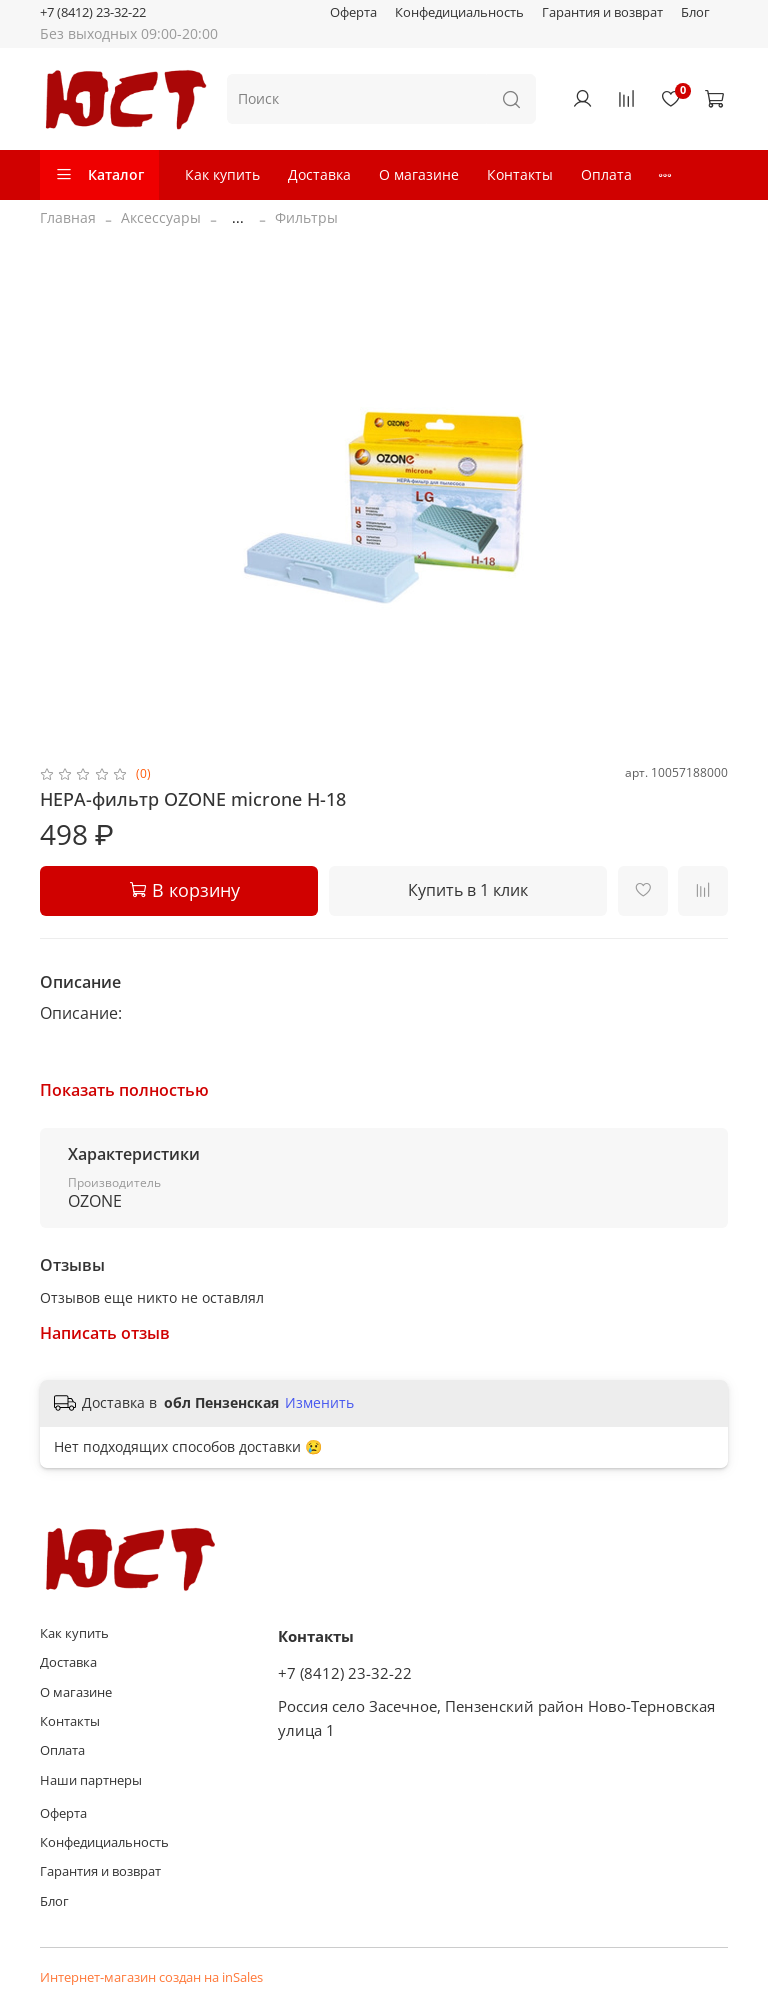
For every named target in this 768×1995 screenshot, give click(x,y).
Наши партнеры (91, 1780)
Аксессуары (161, 217)
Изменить (319, 1403)
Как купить (222, 174)
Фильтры (306, 217)
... (238, 218)
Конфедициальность (459, 12)
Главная (68, 217)
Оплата (606, 174)
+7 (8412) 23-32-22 (93, 12)
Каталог (99, 174)
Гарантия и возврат (602, 12)
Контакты (520, 174)
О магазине (419, 174)
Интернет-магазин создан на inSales (151, 1977)
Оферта (353, 12)
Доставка (319, 174)
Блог (695, 12)
